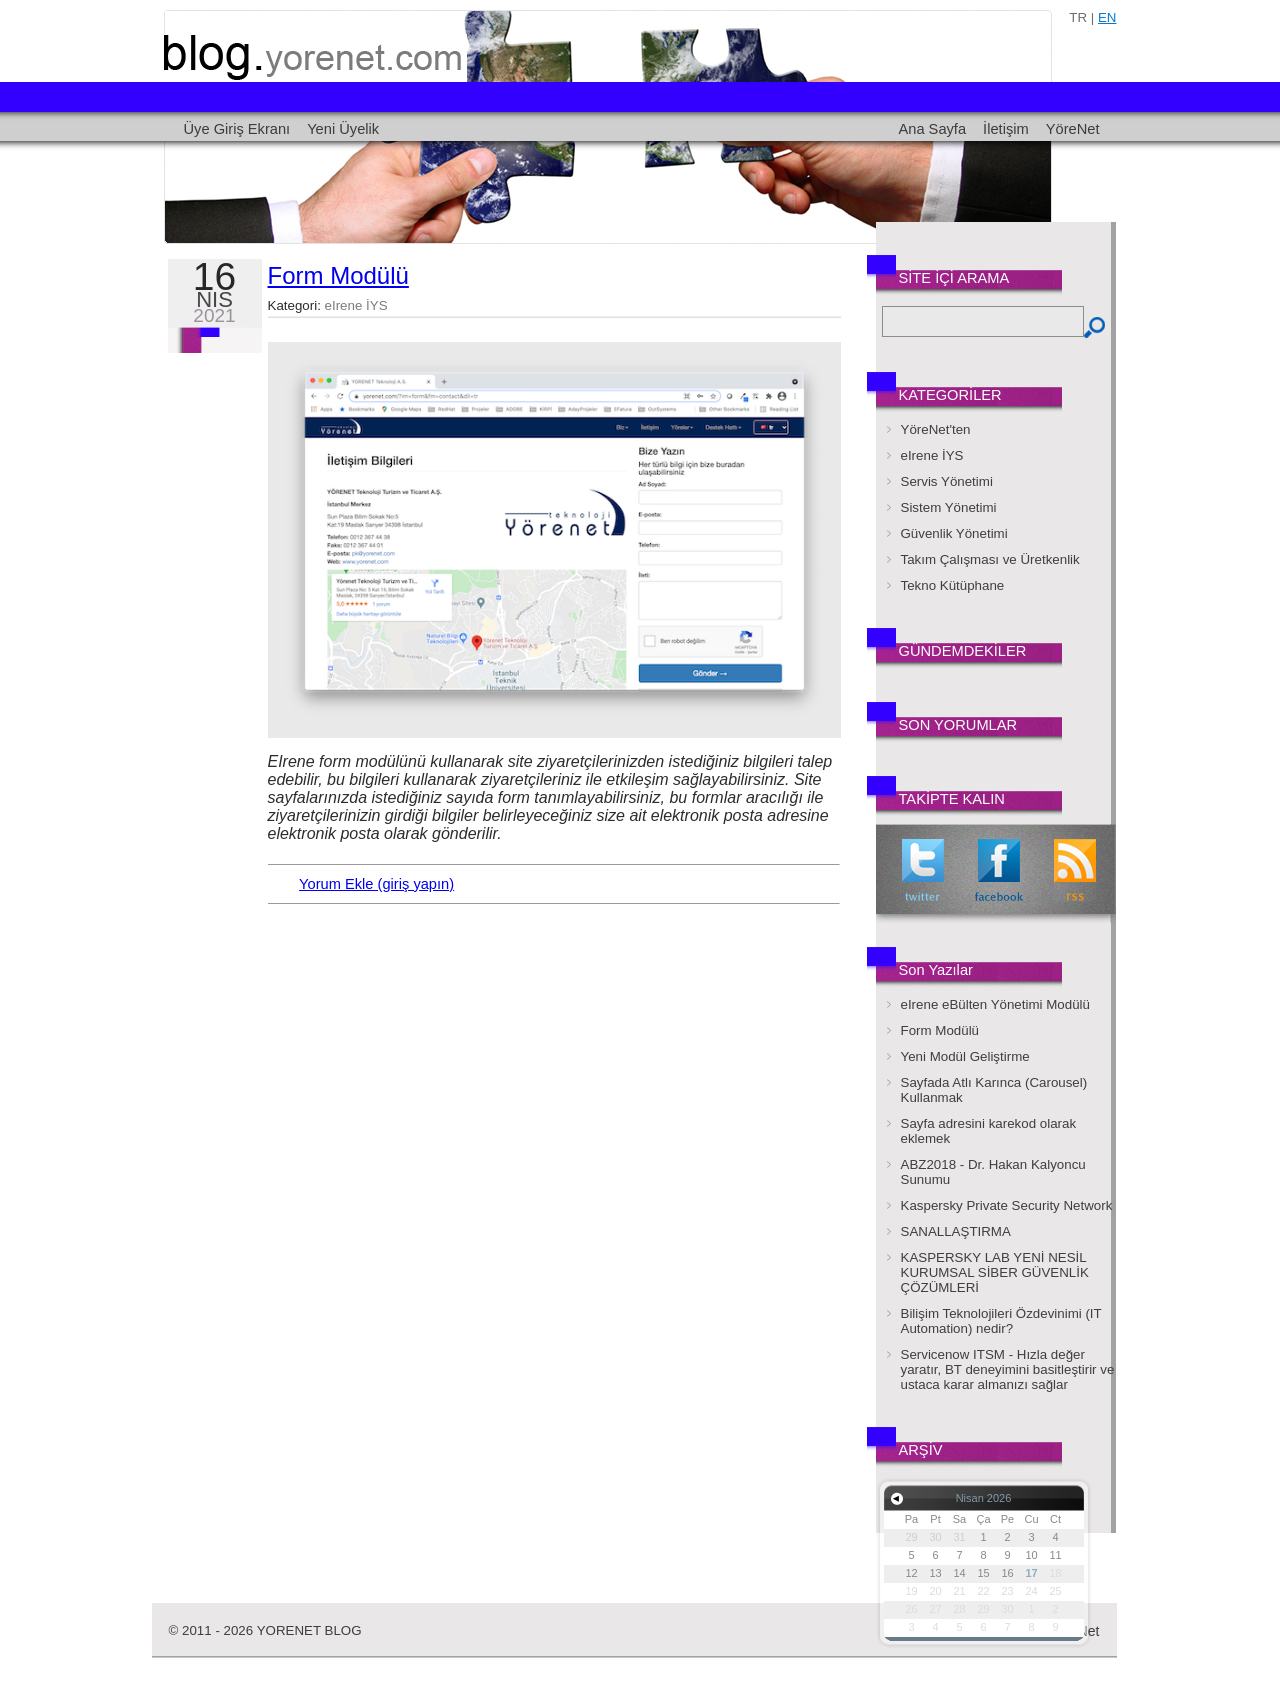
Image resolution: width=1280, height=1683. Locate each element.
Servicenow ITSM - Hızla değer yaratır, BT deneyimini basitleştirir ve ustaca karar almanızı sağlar (1008, 1369)
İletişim (1006, 129)
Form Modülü (338, 275)
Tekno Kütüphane (953, 585)
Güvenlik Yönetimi (954, 533)
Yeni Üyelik (343, 129)
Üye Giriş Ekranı (237, 129)
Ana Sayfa (932, 129)
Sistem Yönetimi (949, 507)
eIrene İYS (356, 305)
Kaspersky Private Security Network (1007, 1205)
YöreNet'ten (936, 429)
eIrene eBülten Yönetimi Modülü (995, 1004)
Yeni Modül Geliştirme (965, 1056)
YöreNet (1073, 129)
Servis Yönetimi (947, 481)
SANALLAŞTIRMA (956, 1231)
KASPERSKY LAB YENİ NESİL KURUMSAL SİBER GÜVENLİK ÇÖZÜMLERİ (995, 1272)
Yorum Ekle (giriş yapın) (376, 884)
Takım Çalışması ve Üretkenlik (990, 559)
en (1107, 17)
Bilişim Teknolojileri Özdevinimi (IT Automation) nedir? (1001, 1321)
